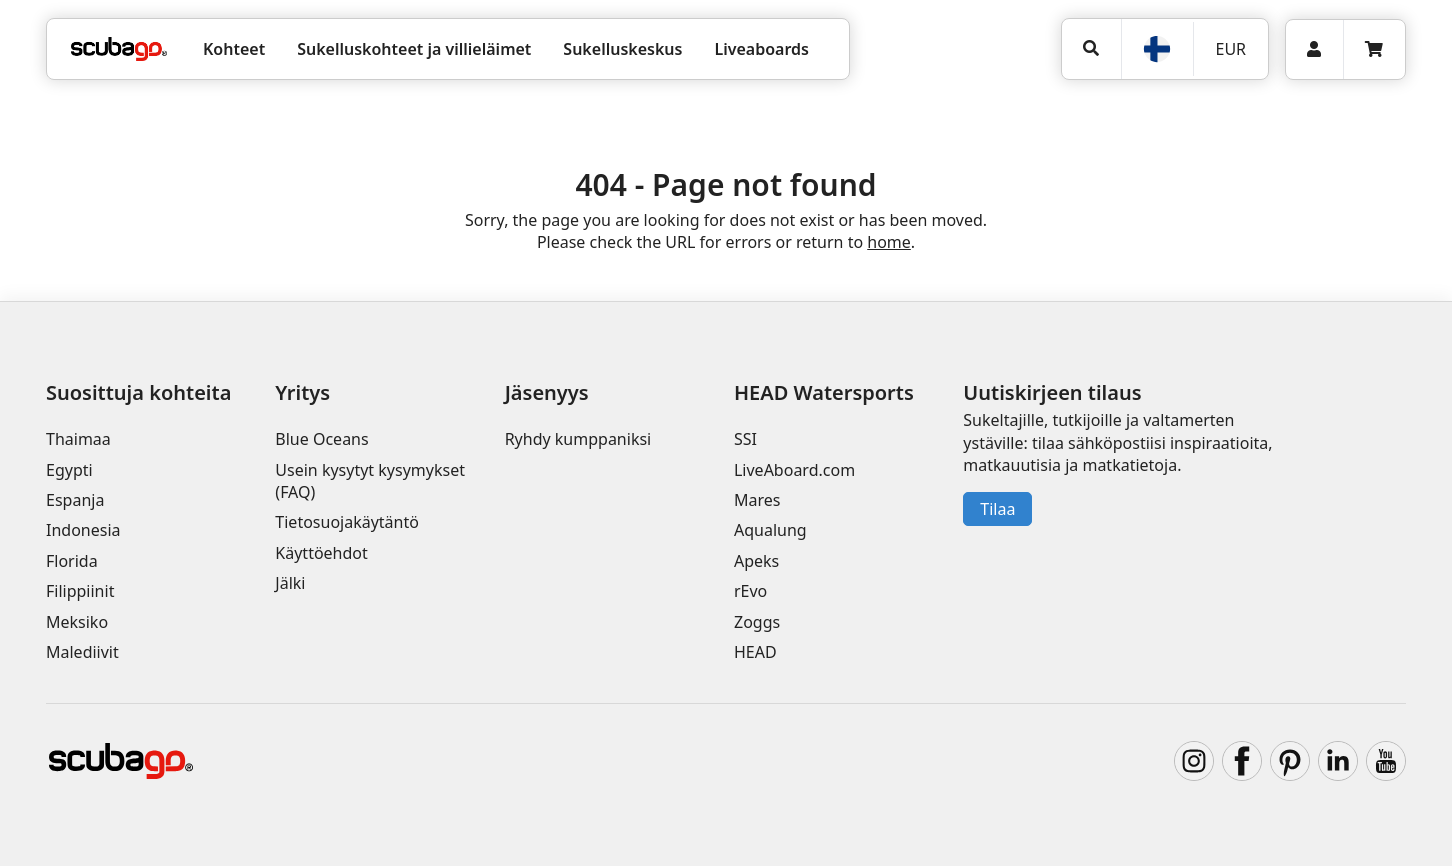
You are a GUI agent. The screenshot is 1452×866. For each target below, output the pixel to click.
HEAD (755, 652)
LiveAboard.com (794, 470)
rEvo (750, 591)
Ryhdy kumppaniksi (578, 439)
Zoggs (757, 622)
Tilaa (997, 509)
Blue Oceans (321, 439)
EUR (1230, 49)
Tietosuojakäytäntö (347, 522)
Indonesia (83, 530)
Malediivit (82, 652)
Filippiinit (80, 591)
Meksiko (77, 622)
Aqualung (770, 530)
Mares (757, 500)
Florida (72, 561)
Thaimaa (78, 439)
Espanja (75, 500)
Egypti (69, 470)
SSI (745, 439)
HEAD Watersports (824, 392)
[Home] (119, 49)
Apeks (756, 561)
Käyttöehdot (321, 553)
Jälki (290, 583)
